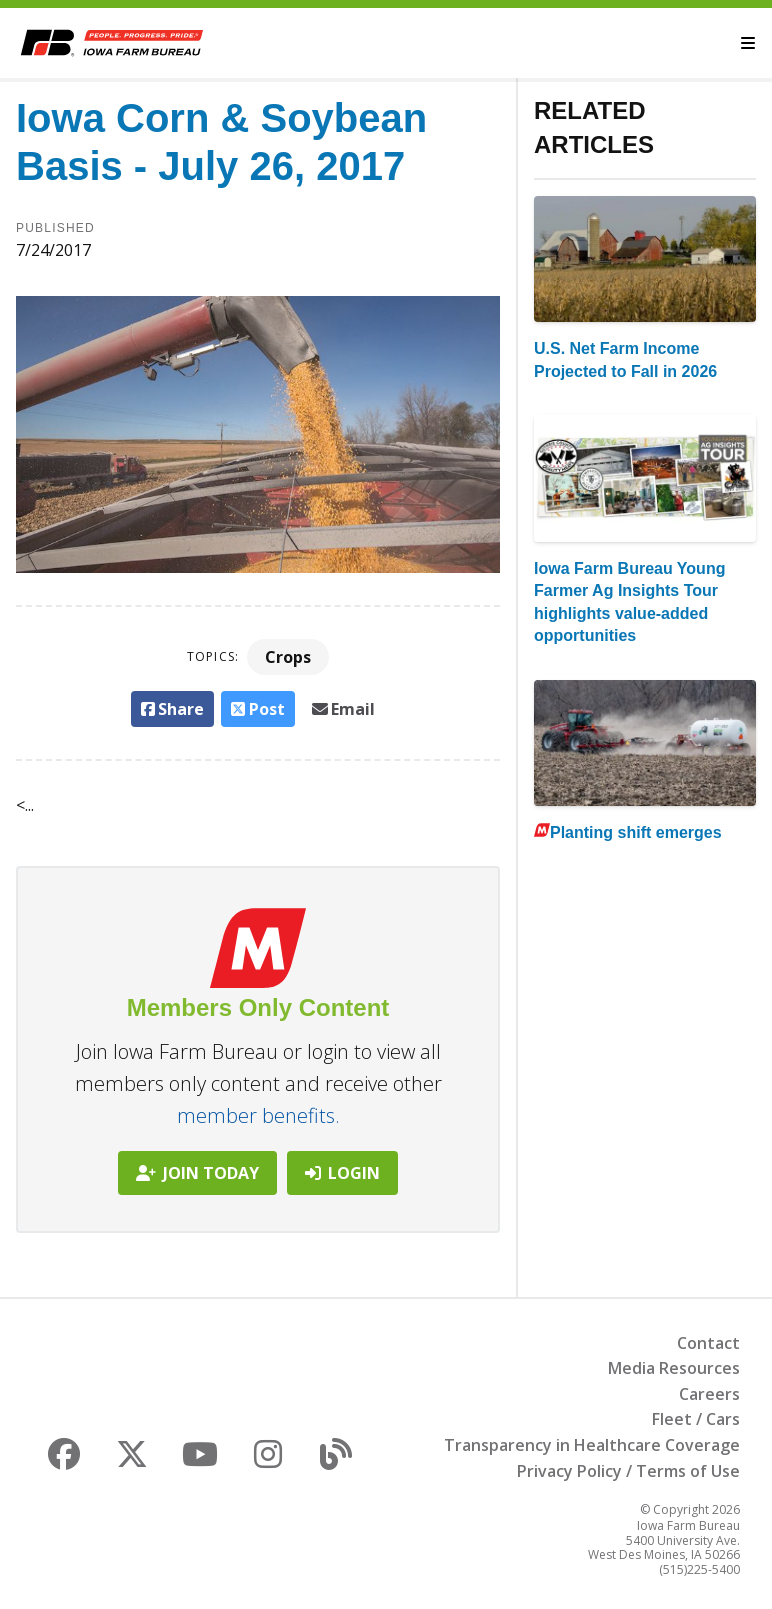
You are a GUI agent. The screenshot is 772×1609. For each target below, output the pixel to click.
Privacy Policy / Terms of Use (628, 1471)
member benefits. (258, 1115)
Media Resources (674, 1368)
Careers (709, 1394)
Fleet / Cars (696, 1419)
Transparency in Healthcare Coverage (592, 1445)
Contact (708, 1343)
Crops (288, 657)
